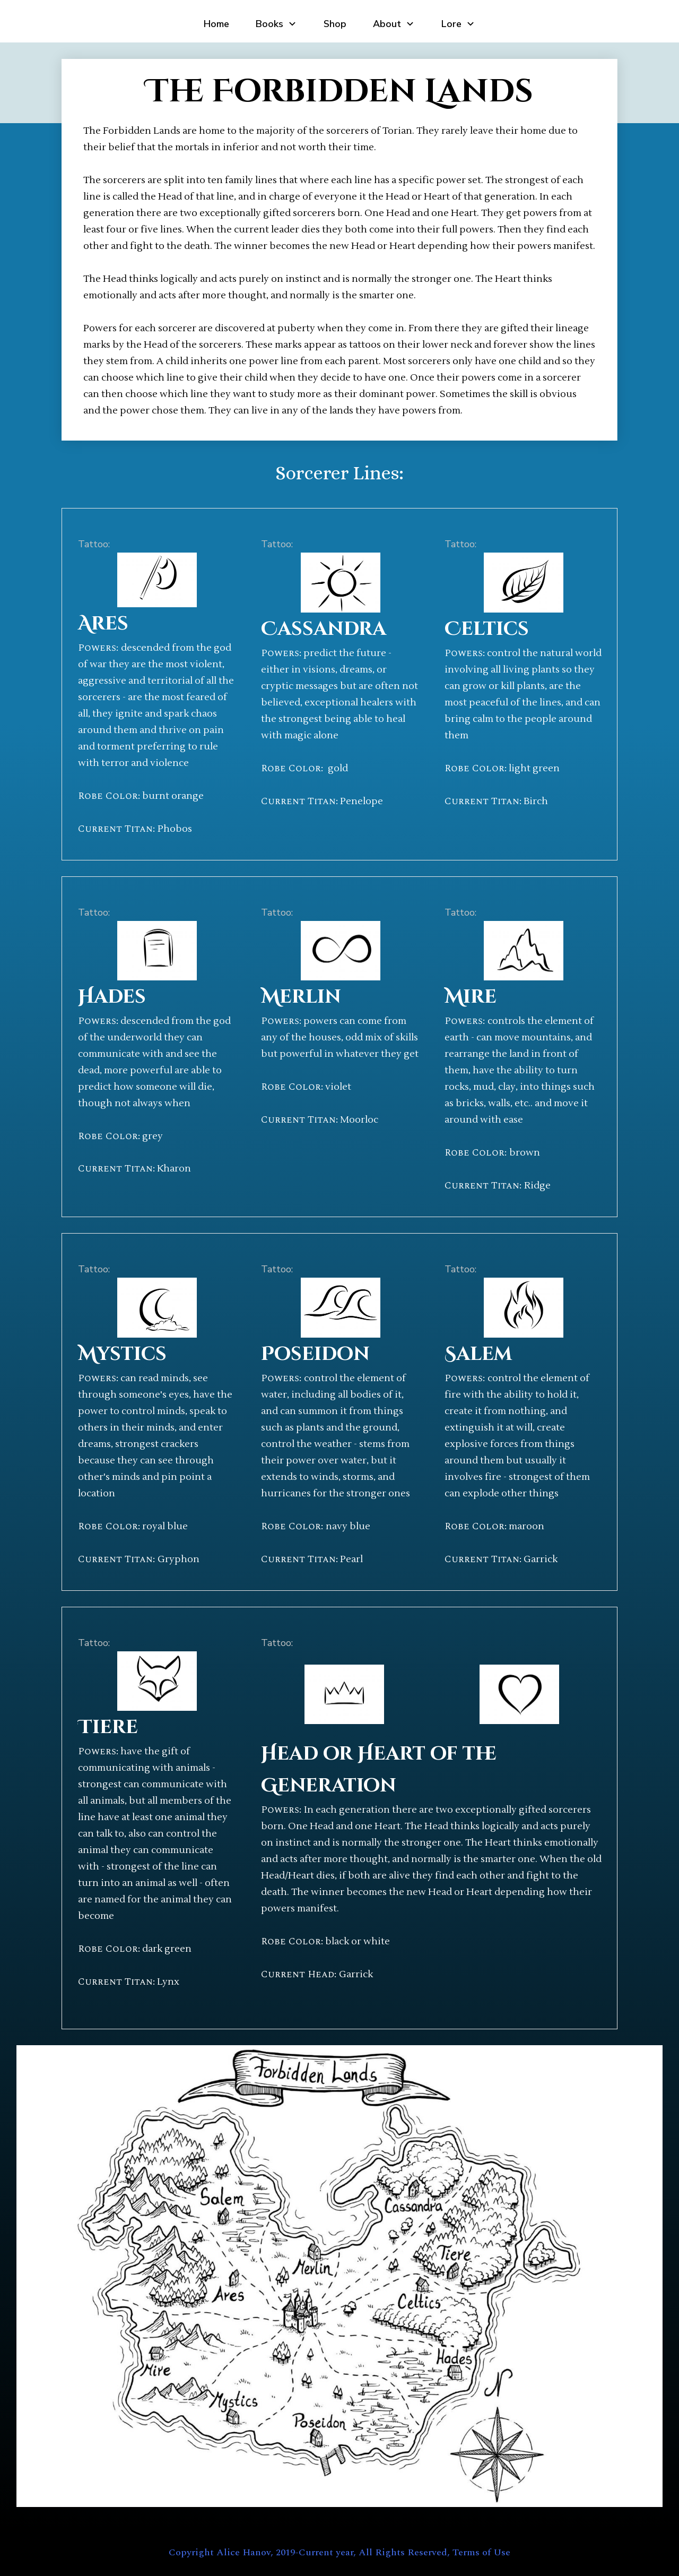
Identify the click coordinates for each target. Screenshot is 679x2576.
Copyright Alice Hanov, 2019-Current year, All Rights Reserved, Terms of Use (339, 2552)
